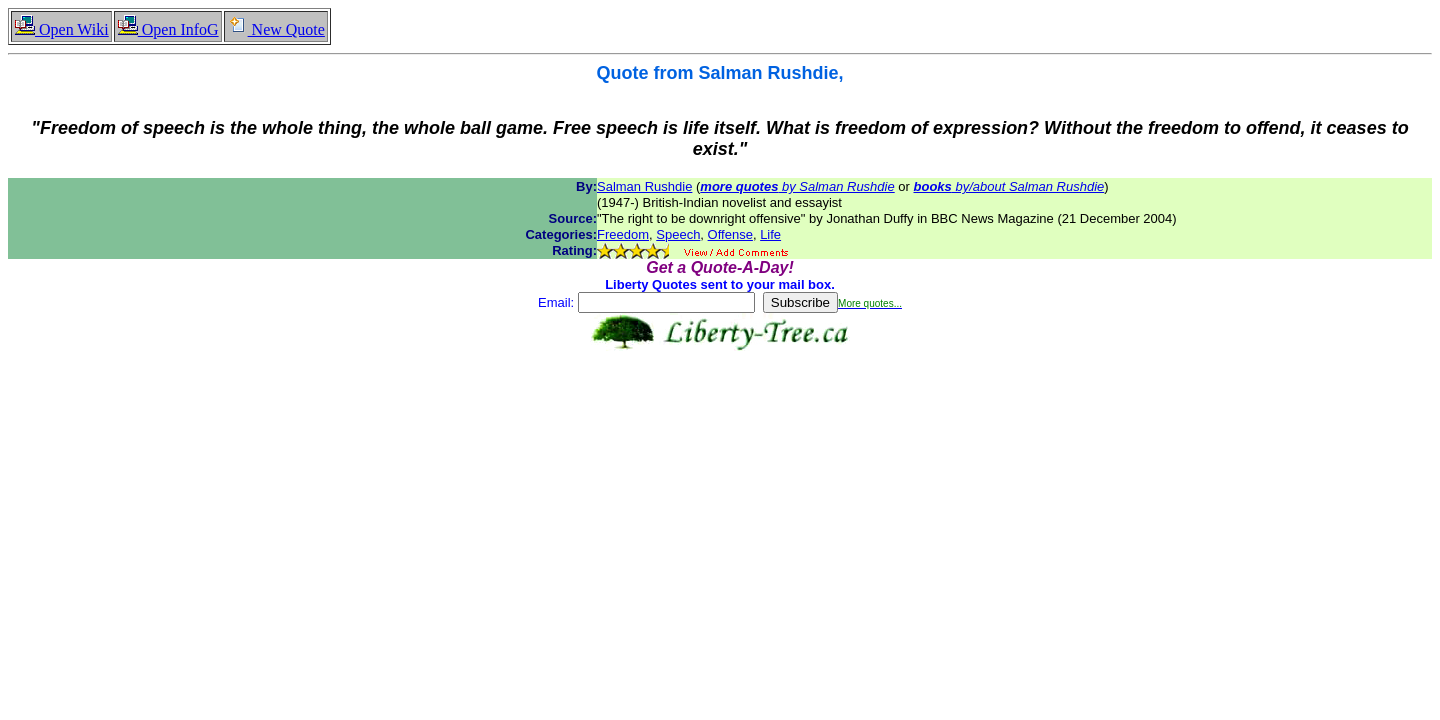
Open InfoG (168, 29)
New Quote (276, 29)
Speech (678, 234)
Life (770, 234)
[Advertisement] (720, 414)
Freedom (623, 234)
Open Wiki (61, 29)
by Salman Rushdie (797, 186)
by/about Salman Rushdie (1009, 186)
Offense (730, 234)
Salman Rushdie (644, 186)
